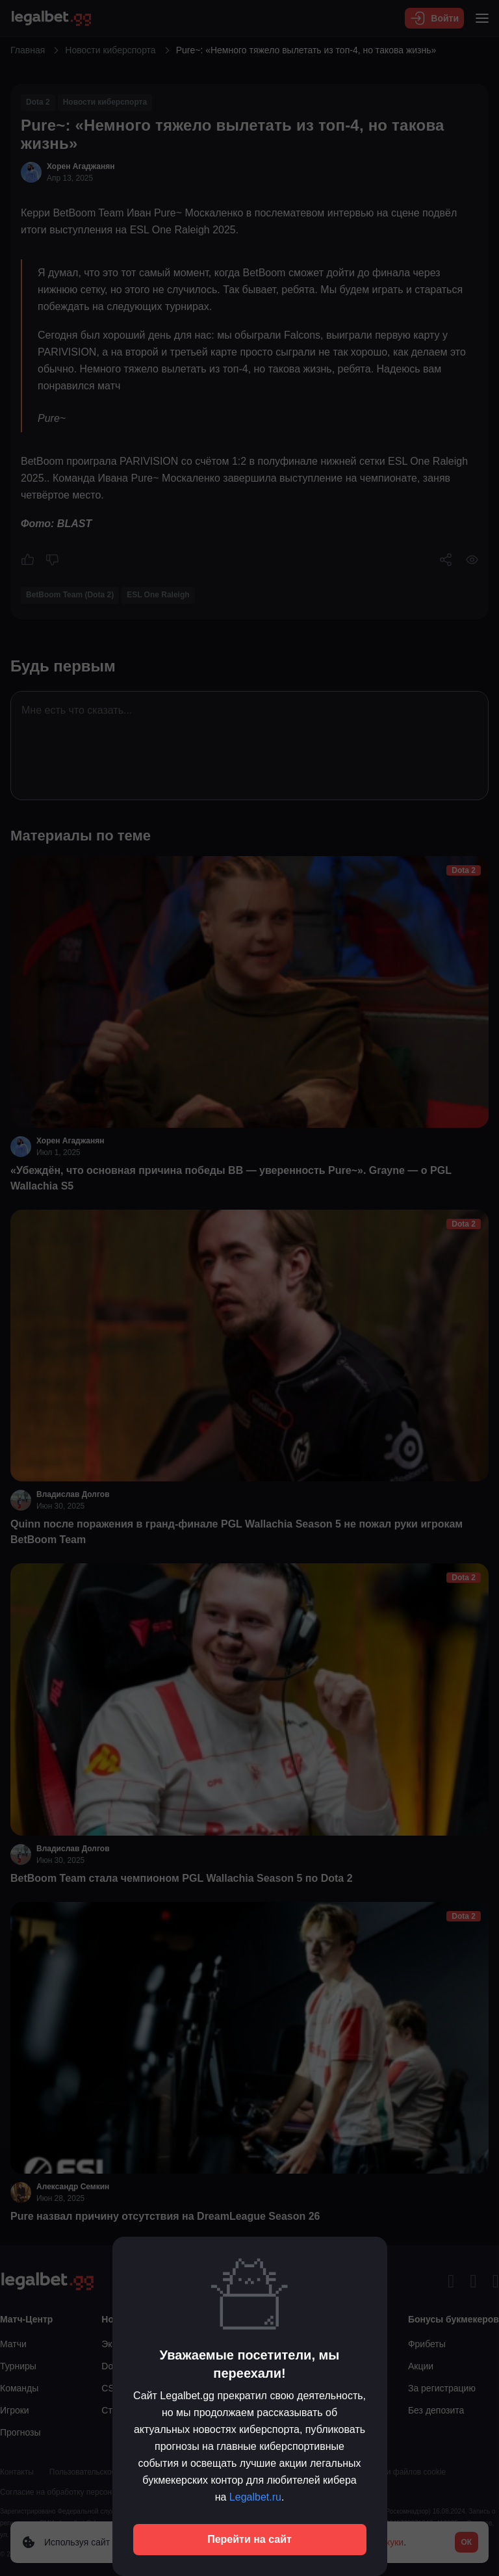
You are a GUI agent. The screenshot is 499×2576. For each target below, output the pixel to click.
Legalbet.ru (255, 2497)
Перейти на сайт (249, 2539)
